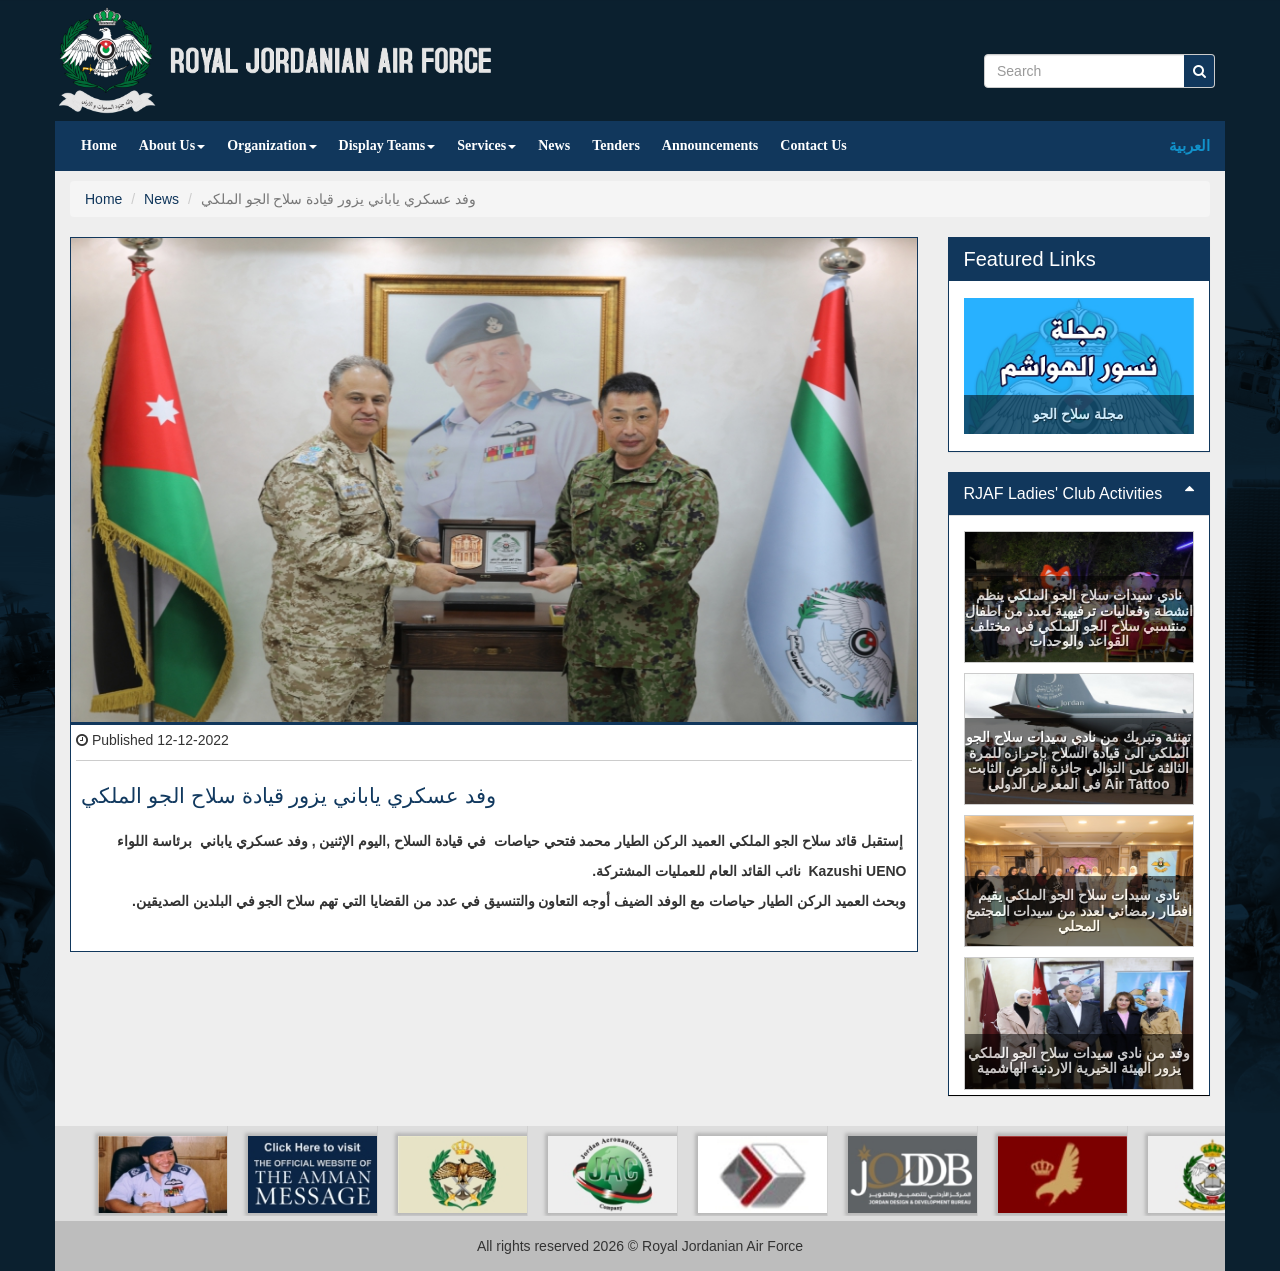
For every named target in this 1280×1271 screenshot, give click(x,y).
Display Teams (387, 145)
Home (99, 145)
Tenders (616, 145)
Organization (271, 145)
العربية (1189, 145)
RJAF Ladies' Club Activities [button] (1079, 493)
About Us (172, 145)
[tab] (1079, 494)
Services (486, 145)
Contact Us (813, 145)
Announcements (710, 145)
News (554, 145)
